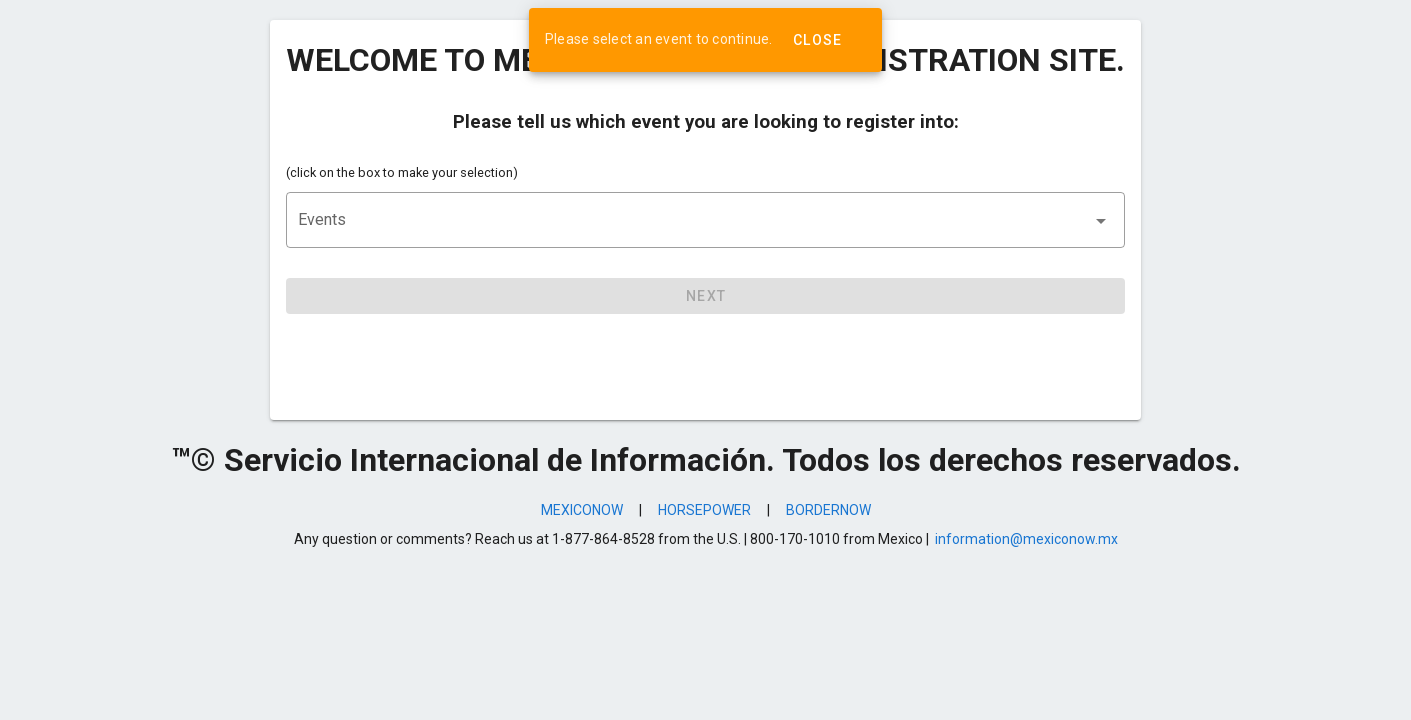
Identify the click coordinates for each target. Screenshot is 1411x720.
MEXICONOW (582, 510)
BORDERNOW (828, 510)
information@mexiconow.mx (1026, 539)
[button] (705, 220)
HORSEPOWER (704, 510)
